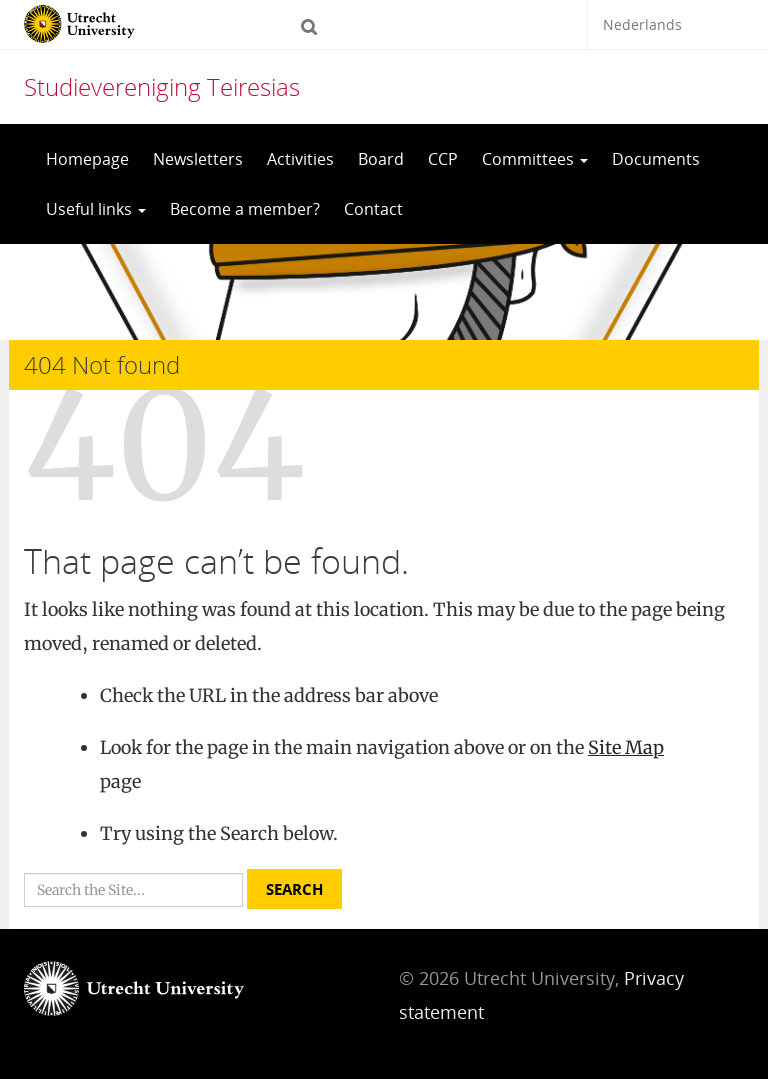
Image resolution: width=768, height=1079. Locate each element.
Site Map (626, 747)
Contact (373, 209)
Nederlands (642, 24)
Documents (656, 159)
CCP (443, 159)
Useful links (96, 209)
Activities (300, 159)
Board (381, 159)
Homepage (87, 159)
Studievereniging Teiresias (162, 86)
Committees (535, 159)
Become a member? (245, 209)
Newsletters (198, 159)
